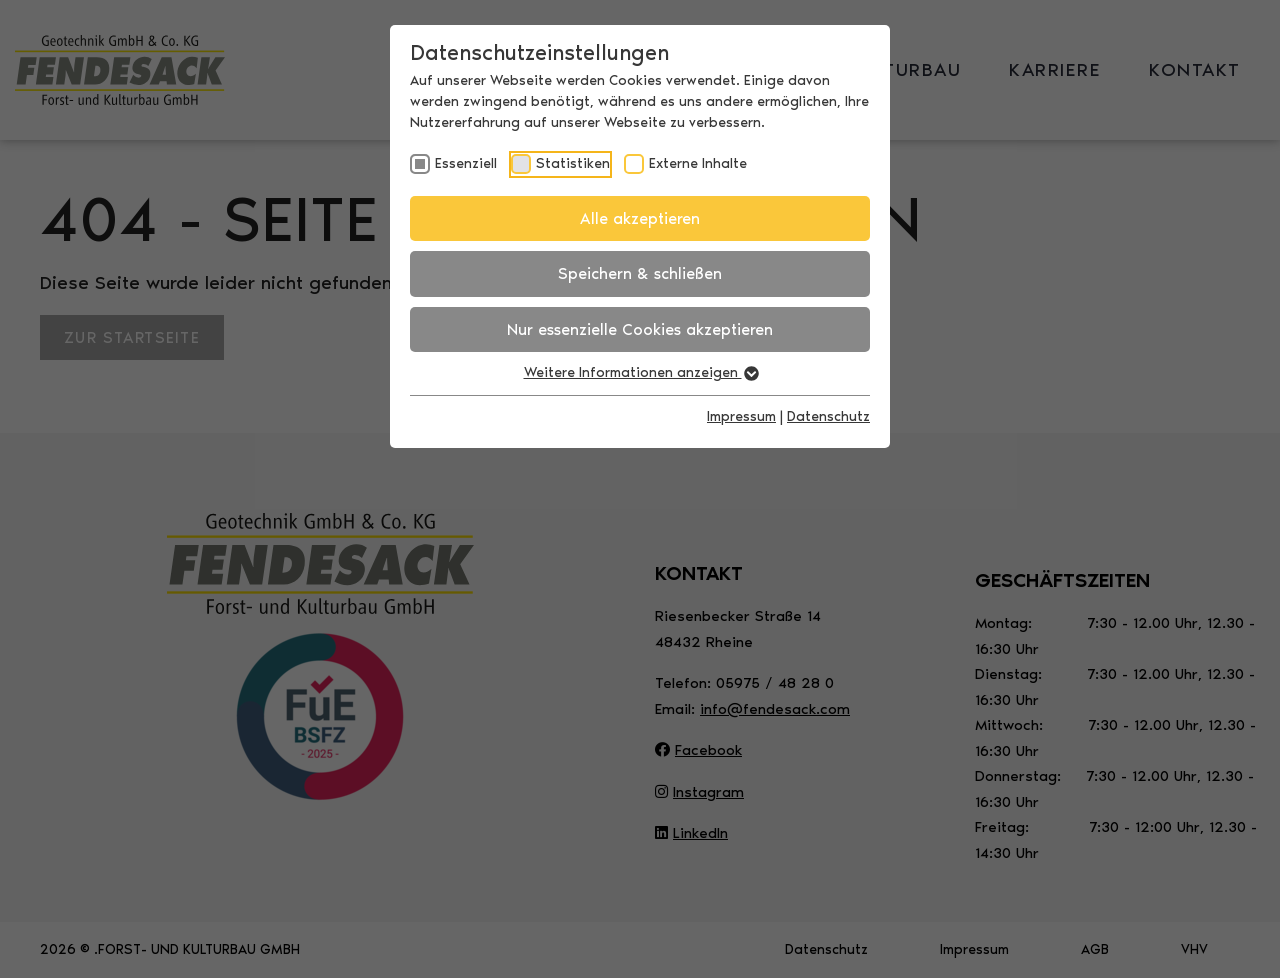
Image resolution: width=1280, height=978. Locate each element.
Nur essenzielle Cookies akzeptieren (640, 329)
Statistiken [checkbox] (573, 163)
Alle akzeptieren (640, 218)
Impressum (741, 416)
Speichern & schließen (640, 273)
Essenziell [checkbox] (466, 163)
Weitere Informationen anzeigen (640, 372)
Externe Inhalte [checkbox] (698, 163)
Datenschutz (828, 416)
